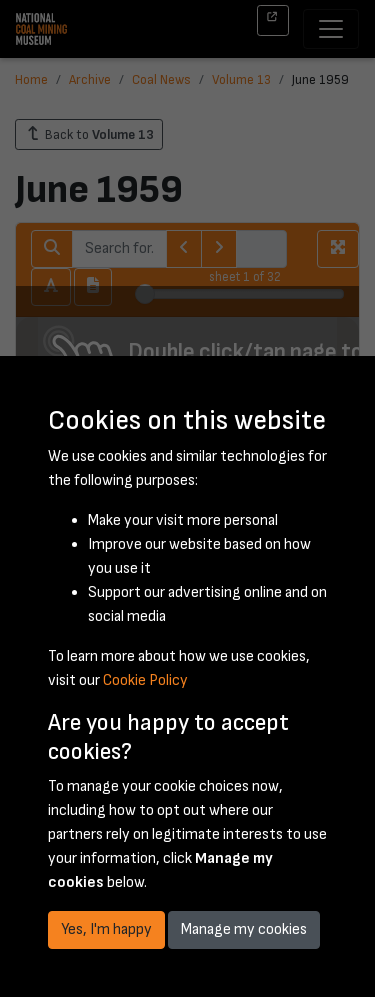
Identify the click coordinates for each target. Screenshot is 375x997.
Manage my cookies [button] (244, 929)
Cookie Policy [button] (145, 680)
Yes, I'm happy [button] (106, 929)
